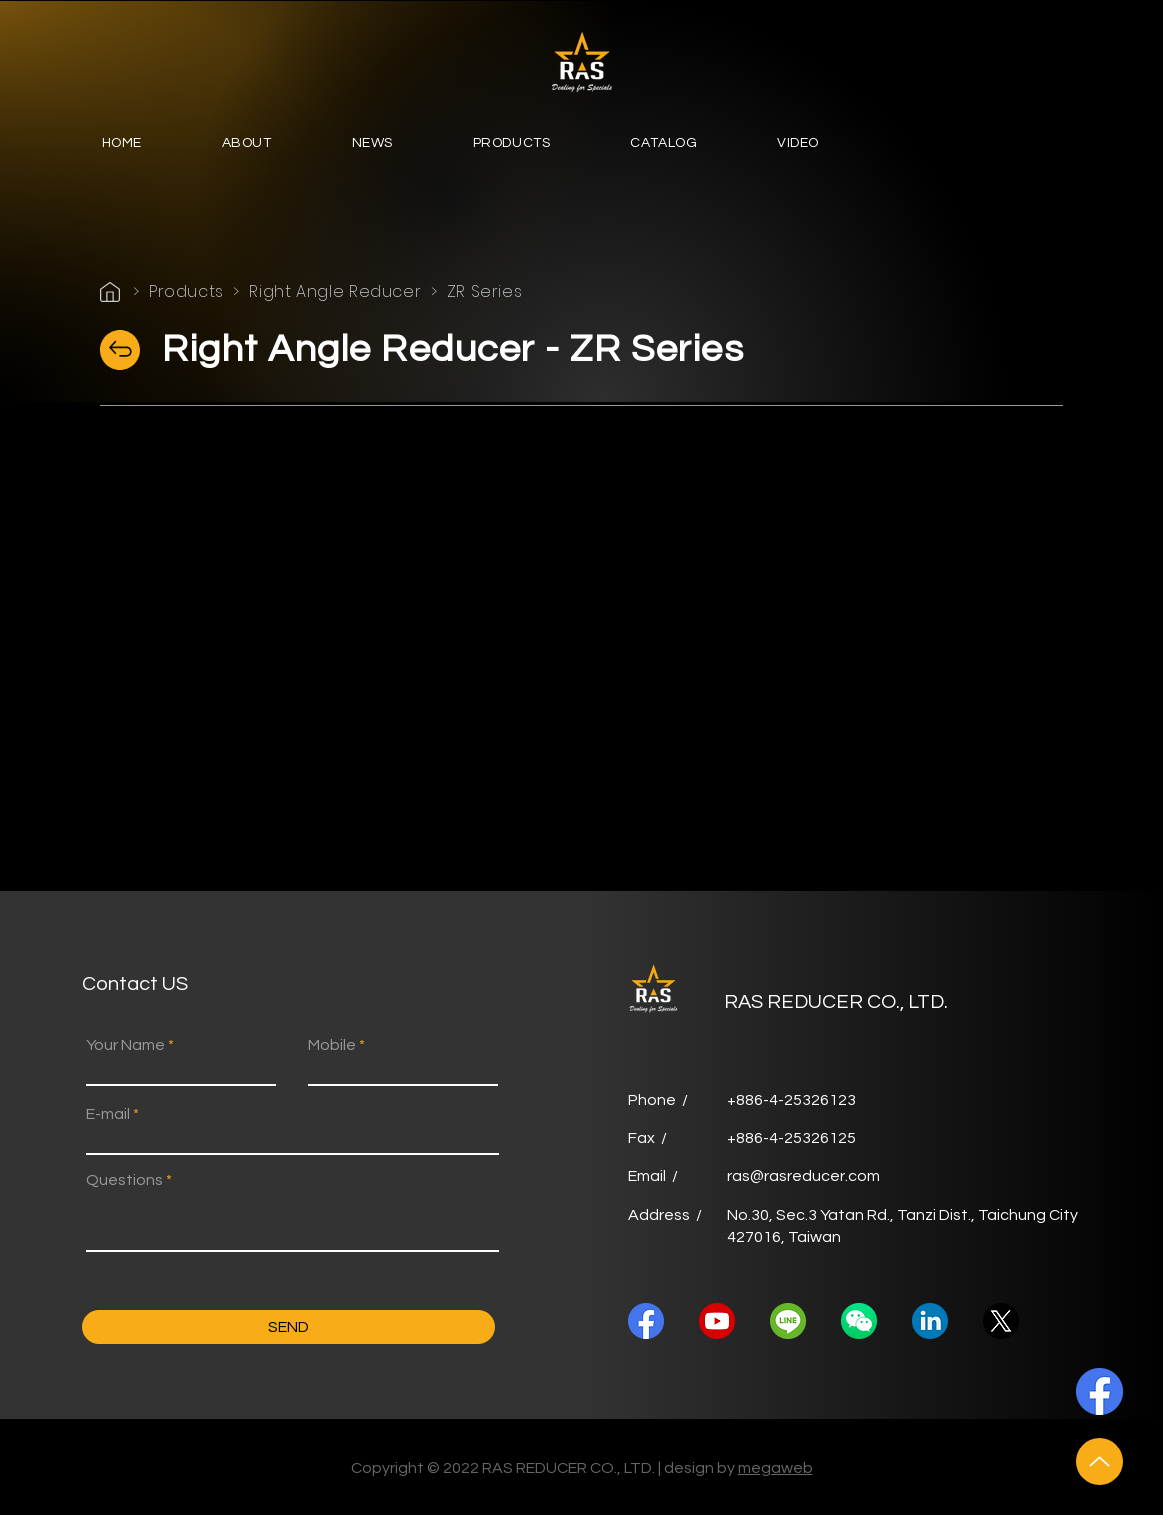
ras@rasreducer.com (803, 1176)
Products (186, 291)
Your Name (125, 1045)
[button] (247, 145)
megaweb (775, 1468)
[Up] (1099, 1461)
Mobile (332, 1045)
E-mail (108, 1114)
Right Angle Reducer (335, 291)
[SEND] (288, 1327)
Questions (124, 1180)
